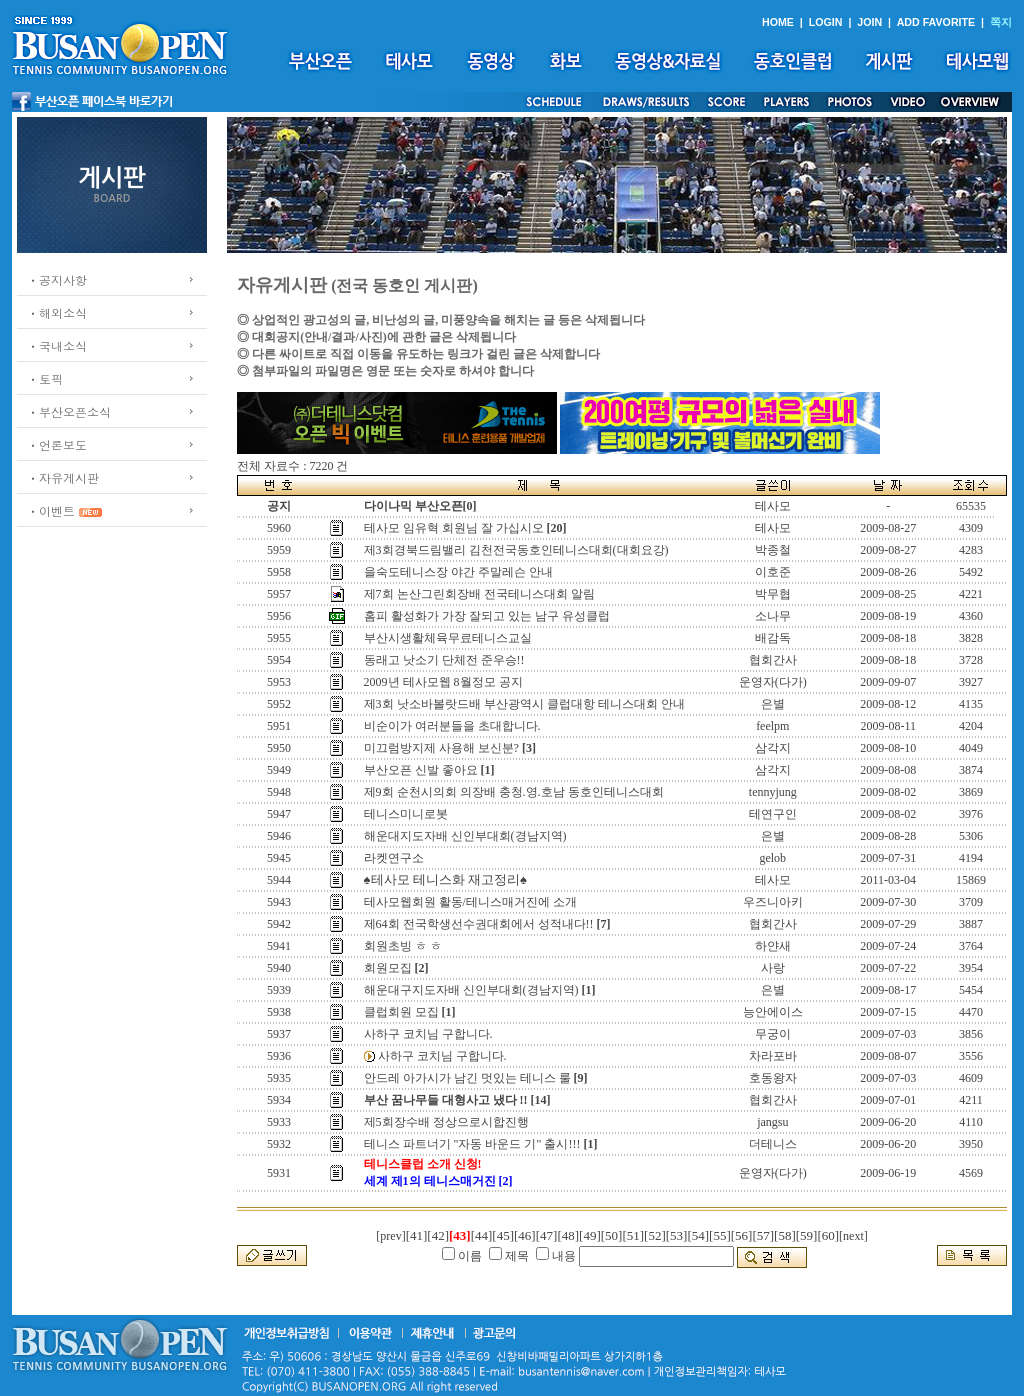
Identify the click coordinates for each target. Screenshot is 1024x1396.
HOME (778, 22)
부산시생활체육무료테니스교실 (448, 638)
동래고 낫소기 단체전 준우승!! (444, 660)
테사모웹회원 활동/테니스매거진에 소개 (470, 902)
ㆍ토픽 (45, 378)
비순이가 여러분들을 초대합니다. (452, 726)
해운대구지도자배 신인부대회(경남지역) (471, 990)
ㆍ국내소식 (57, 345)
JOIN (869, 22)
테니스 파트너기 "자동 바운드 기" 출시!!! (472, 1144)
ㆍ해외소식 (57, 312)
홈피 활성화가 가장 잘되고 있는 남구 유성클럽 (487, 616)
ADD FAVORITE (936, 22)
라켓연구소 (394, 858)
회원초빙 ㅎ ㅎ (403, 946)
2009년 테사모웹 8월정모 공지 (443, 682)
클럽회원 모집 (401, 1012)
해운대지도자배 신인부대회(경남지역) (465, 836)
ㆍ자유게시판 (63, 477)
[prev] (390, 1236)
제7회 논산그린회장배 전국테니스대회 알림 (479, 594)
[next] (853, 1236)
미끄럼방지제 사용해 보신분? (441, 748)
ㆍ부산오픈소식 (69, 411)
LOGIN (826, 22)
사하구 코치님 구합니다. (428, 1034)
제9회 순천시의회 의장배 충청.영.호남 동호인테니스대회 (514, 792)
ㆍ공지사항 (57, 279)
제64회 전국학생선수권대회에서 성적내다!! (479, 924)
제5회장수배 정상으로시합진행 (446, 1122)
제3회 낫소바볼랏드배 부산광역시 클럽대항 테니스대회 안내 (524, 704)
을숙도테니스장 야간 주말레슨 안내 (458, 572)
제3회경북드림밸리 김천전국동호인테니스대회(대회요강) (516, 550)
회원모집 (388, 968)
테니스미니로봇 (406, 814)
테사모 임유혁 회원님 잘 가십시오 (454, 528)
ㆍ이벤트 (51, 510)
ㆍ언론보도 (57, 444)
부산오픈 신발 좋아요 (421, 770)
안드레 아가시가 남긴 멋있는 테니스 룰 (467, 1078)
